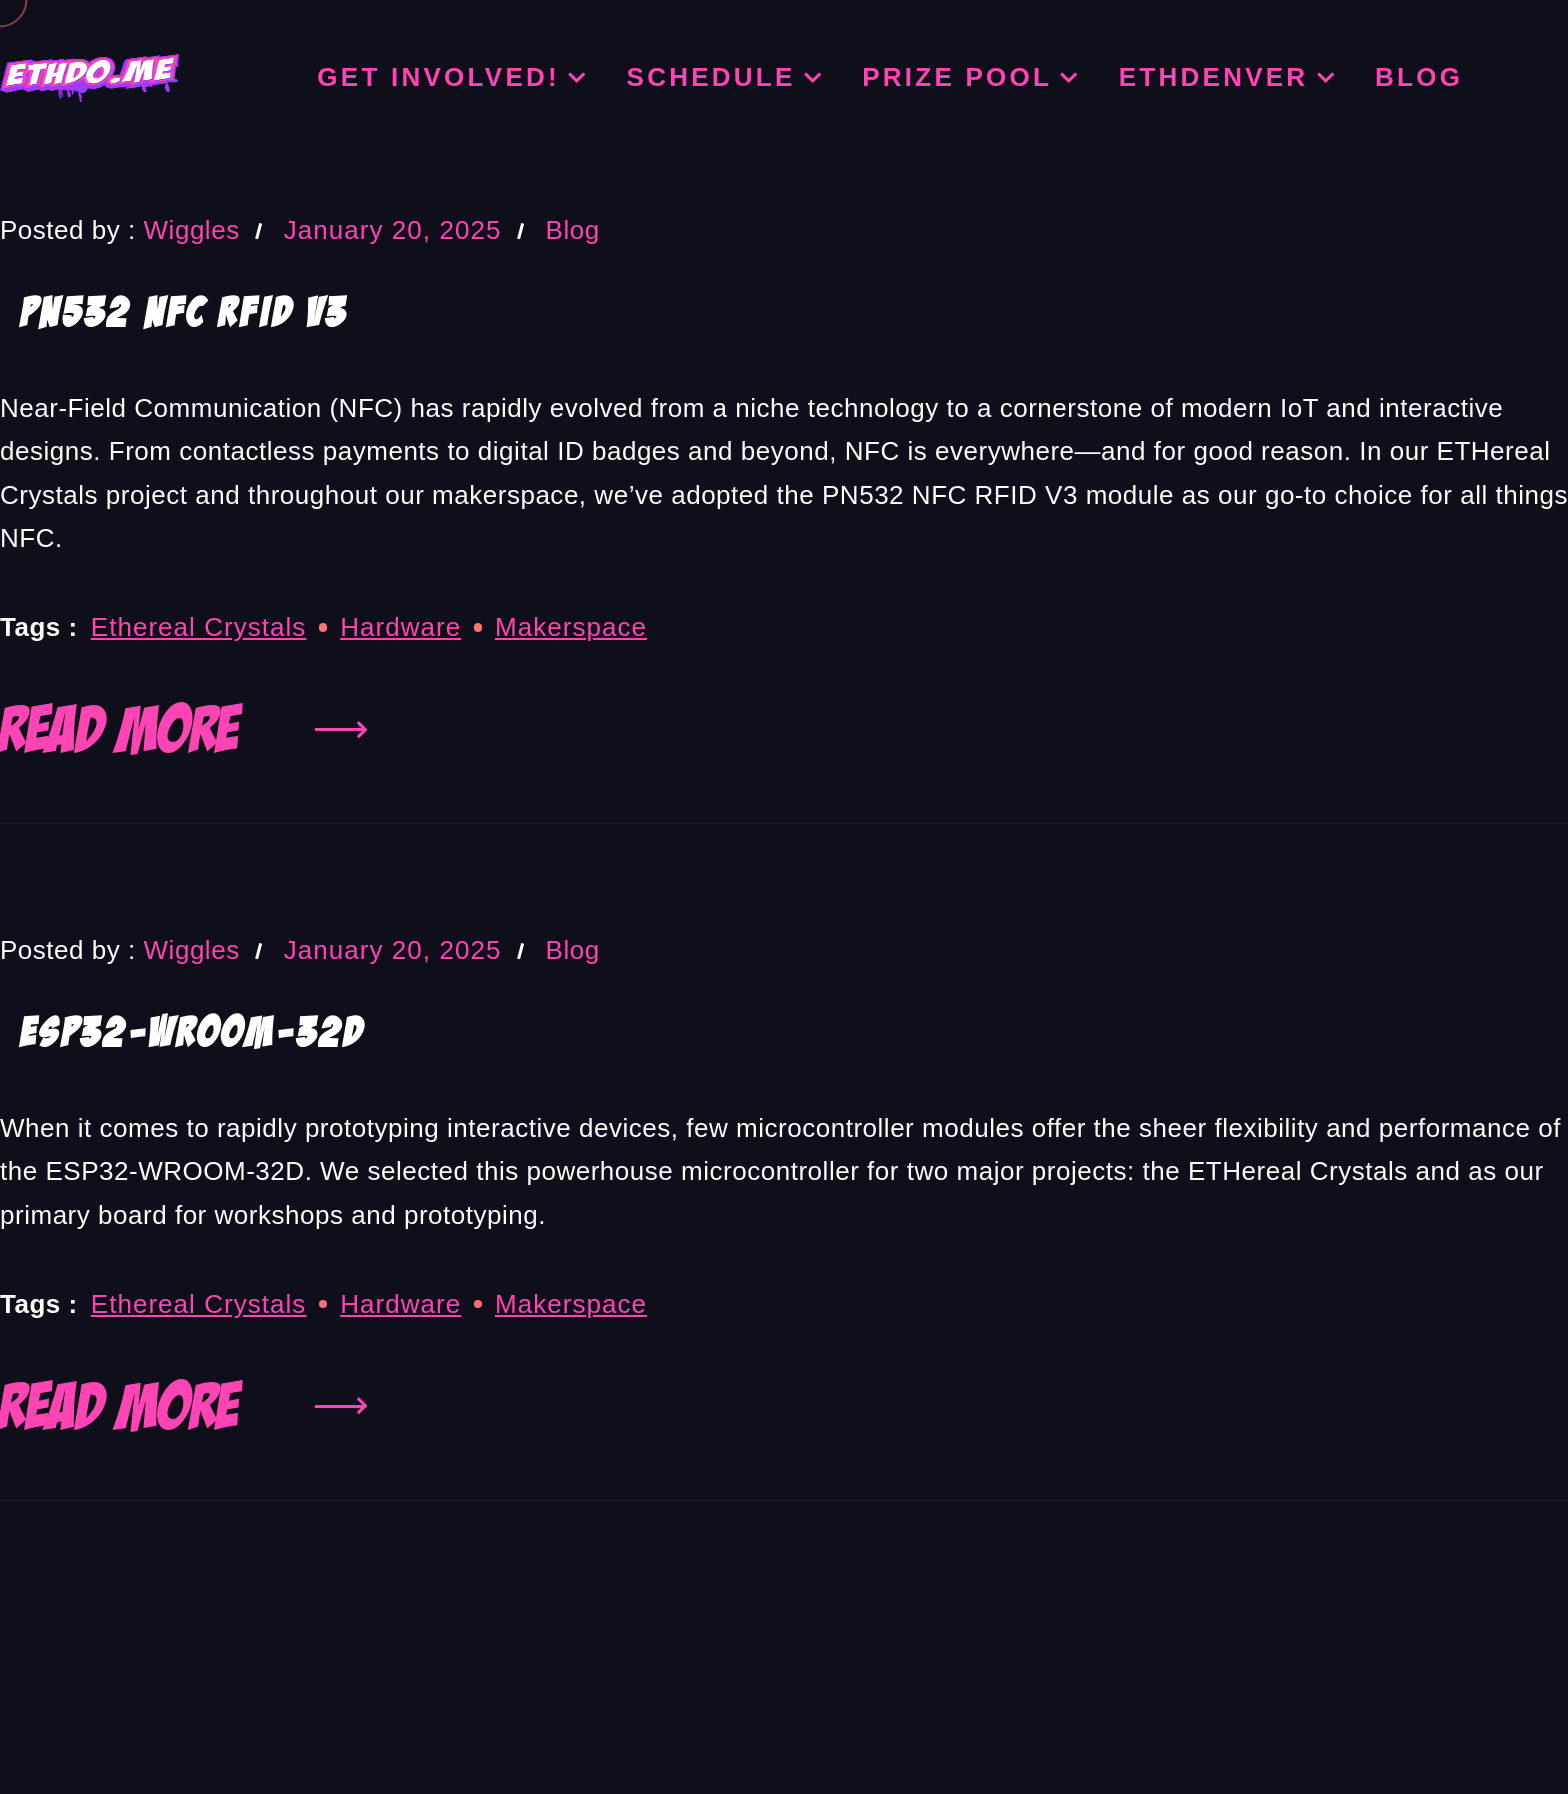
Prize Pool (957, 77)
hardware (400, 627)
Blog (1419, 77)
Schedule (711, 77)
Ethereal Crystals (199, 627)
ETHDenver (1214, 77)
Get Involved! (438, 77)
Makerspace (571, 627)
